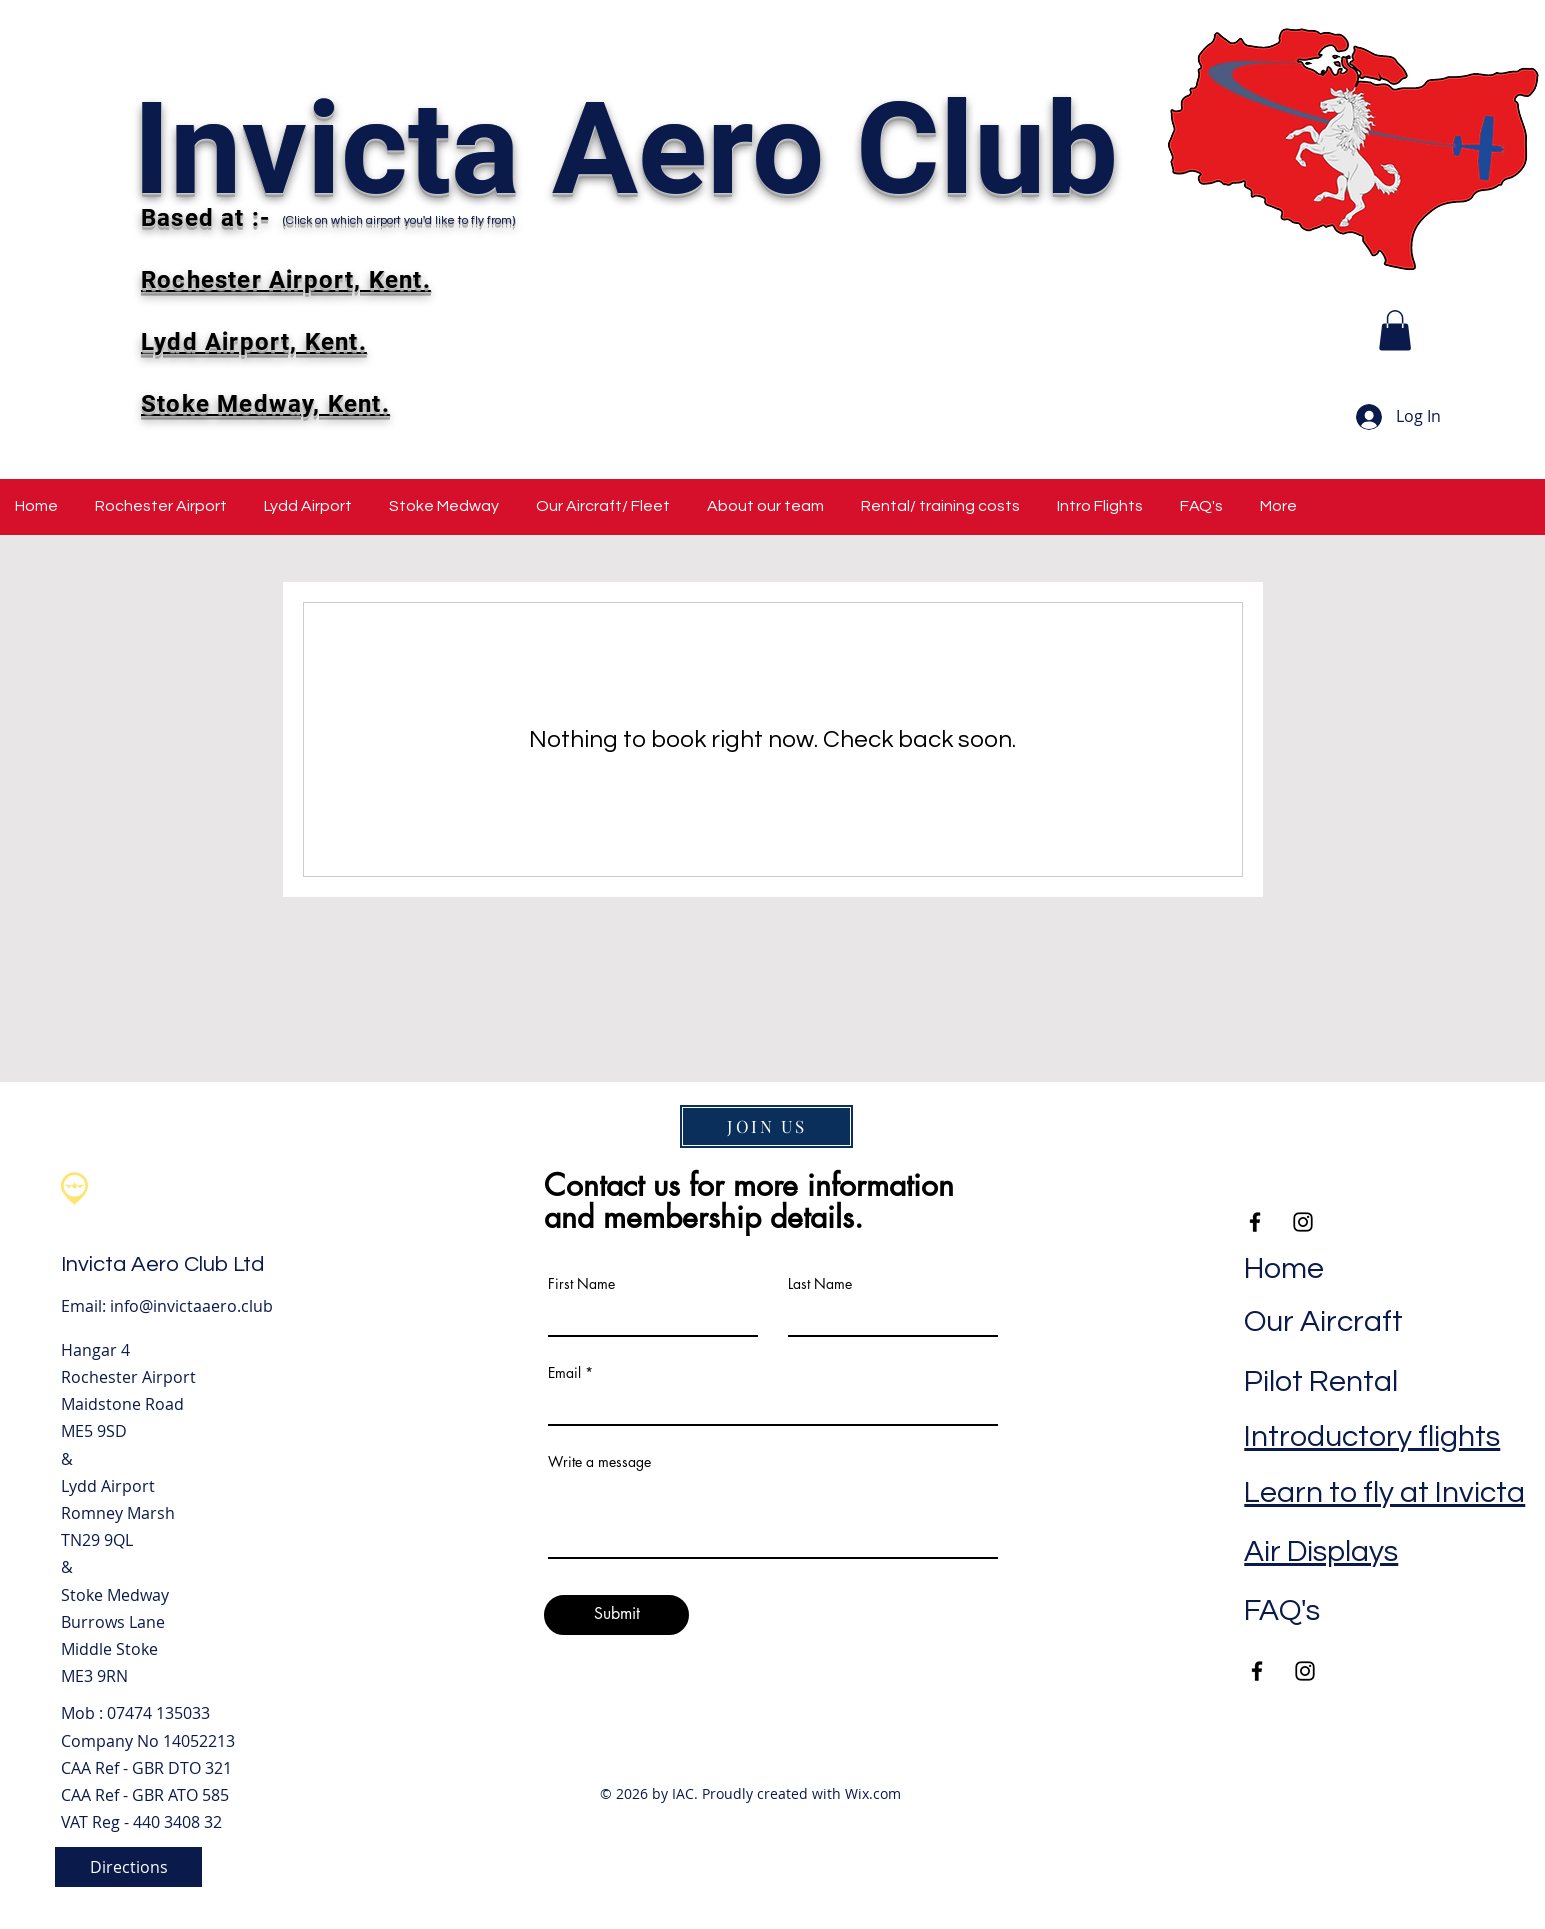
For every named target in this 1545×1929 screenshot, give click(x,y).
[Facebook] (1257, 1671)
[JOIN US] (766, 1126)
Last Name (820, 1284)
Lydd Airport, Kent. (254, 342)
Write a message (599, 1462)
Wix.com (873, 1793)
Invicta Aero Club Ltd (162, 1264)
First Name (581, 1284)
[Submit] (616, 1615)
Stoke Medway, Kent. (265, 404)
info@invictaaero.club (191, 1306)
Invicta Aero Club (625, 149)
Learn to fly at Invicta (1384, 1492)
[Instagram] (1305, 1671)
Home (1284, 1268)
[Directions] (128, 1867)
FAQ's (1282, 1610)
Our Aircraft (1323, 1321)
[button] (1395, 330)
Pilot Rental (1321, 1381)
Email (564, 1373)
